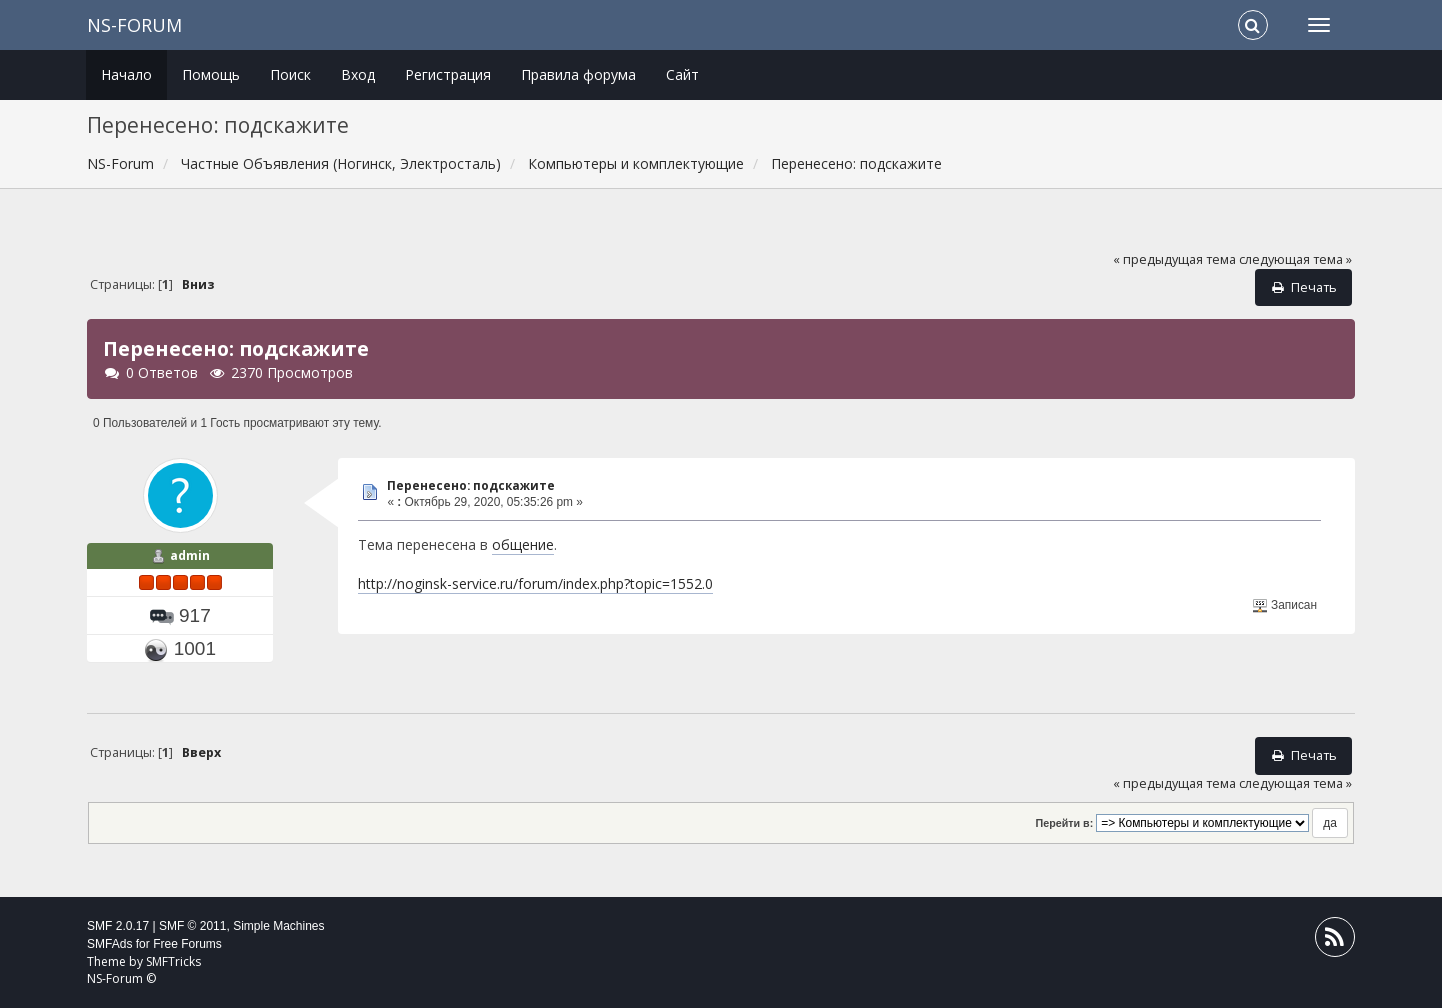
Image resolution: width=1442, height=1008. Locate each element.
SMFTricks (173, 961)
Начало (126, 74)
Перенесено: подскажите (471, 485)
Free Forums (187, 944)
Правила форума (578, 74)
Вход (358, 74)
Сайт (682, 74)
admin (190, 555)
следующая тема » (1295, 259)
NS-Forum (134, 25)
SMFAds (109, 944)
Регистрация (448, 74)
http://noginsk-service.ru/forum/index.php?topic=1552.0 (535, 583)
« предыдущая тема (1174, 259)
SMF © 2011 (193, 926)
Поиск (290, 74)
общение (523, 544)
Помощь (211, 74)
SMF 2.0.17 (118, 926)
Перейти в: (1065, 823)
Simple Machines (278, 926)
